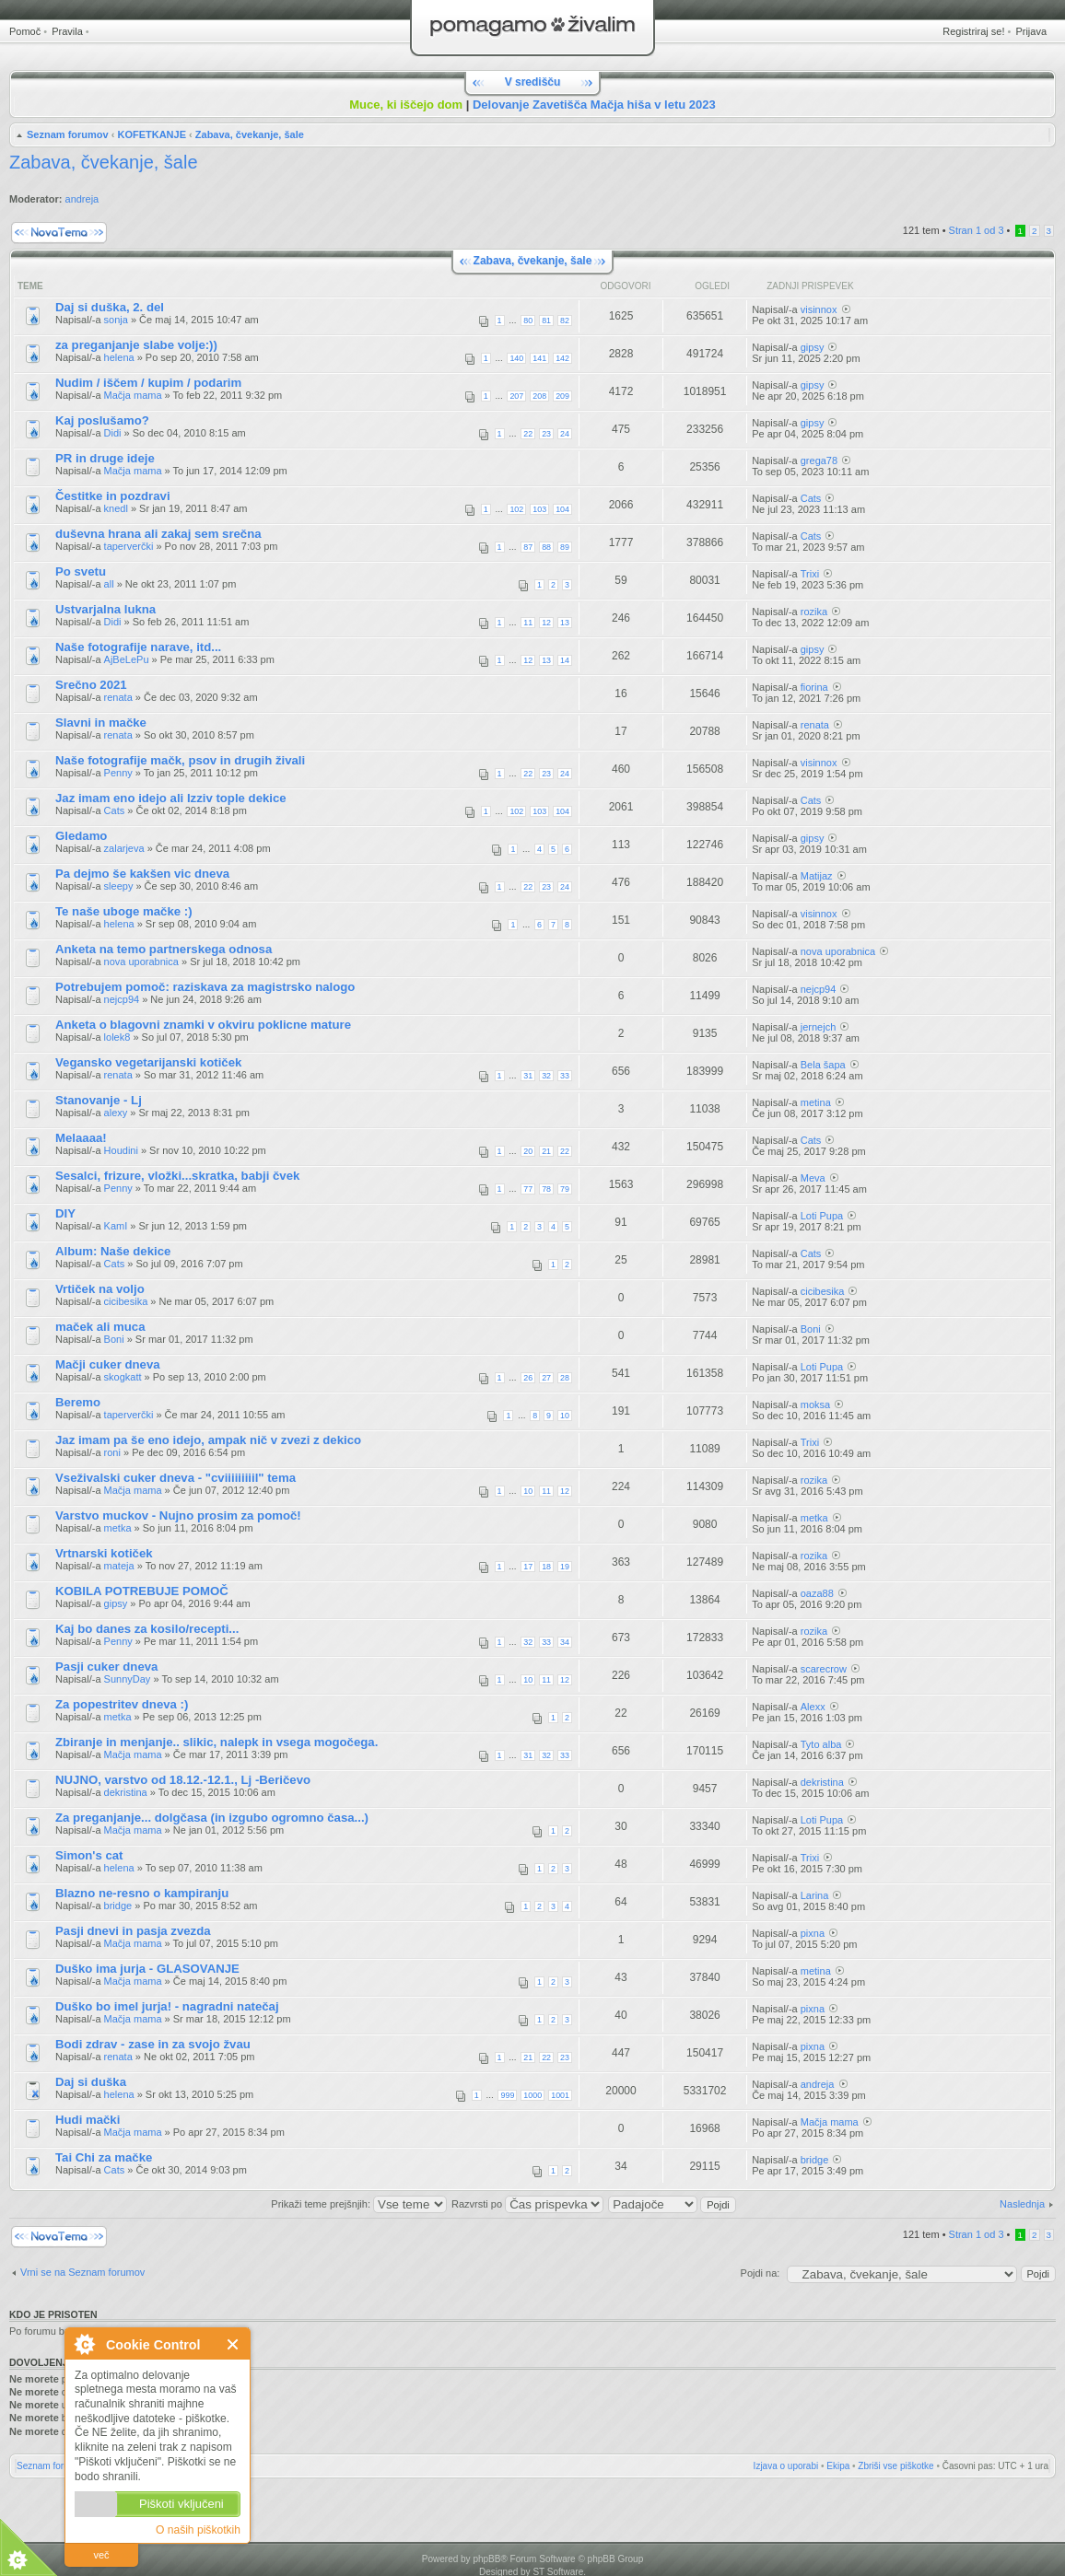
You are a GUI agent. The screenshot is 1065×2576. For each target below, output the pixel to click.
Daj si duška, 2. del (109, 307)
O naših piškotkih (198, 2530)
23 (546, 433)
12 (546, 622)
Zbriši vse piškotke (895, 2466)
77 (527, 1189)
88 (546, 547)
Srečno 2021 (91, 685)
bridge (118, 1905)
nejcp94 (122, 999)
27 (546, 1377)
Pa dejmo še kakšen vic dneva (142, 873)
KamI (116, 1225)
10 (564, 1415)
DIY (65, 1213)
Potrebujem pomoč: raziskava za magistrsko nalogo (205, 987)
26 (527, 1377)
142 (562, 358)
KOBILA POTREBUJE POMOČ (141, 1591)
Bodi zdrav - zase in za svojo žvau (153, 2044)
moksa (815, 1404)
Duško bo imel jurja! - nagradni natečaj (167, 2006)
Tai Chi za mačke (103, 2157)
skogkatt (123, 1376)
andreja (82, 198)
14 (564, 660)
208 (539, 396)
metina (816, 1102)
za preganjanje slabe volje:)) (136, 345)
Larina (815, 1895)
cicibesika (126, 1301)
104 (562, 509)
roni (112, 1452)
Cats (811, 498)
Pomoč (25, 31)
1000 (532, 2095)
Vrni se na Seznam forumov (82, 2272)
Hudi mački (87, 2120)
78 (546, 1189)
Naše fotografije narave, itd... (138, 647)
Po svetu (80, 571)
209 (562, 396)
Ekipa (837, 2466)
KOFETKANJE (151, 134)
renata (118, 697)
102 (516, 509)
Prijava (1031, 31)
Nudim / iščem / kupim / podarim (148, 383)
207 (516, 396)
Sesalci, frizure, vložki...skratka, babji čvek (177, 1176)
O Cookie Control (83, 2344)
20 (527, 1151)
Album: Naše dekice (112, 1251)
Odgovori (626, 286)
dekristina (125, 1792)
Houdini (121, 1150)
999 (507, 2095)
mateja (119, 1565)
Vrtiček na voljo (100, 1289)
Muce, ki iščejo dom (405, 104)
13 (564, 622)
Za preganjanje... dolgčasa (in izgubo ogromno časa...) (212, 1817)
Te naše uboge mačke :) (124, 911)
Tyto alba (821, 1744)
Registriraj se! (973, 31)
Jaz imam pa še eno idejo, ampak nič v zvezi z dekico (208, 1440)
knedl (116, 508)
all (109, 583)
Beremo (77, 1402)
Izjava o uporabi (786, 2466)
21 (546, 1151)
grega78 (819, 460)
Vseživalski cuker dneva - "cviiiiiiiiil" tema (175, 1478)
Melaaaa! (81, 1138)
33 (564, 1075)
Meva (813, 1177)
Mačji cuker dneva (107, 1364)
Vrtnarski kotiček (104, 1553)
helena (119, 357)
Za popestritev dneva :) (121, 1704)
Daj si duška (90, 2082)
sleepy (119, 886)
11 (527, 622)
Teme (30, 286)
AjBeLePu (126, 659)
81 (546, 320)
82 (564, 320)
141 (539, 358)
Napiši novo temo (59, 232)
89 (564, 547)
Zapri (234, 2344)
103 (539, 509)
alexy (116, 1112)
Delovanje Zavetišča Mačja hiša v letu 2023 (594, 104)
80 (527, 320)
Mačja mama (133, 395)
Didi (113, 432)
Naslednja (1022, 2203)
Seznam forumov (68, 134)
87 (527, 547)
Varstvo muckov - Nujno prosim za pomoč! (178, 1515)
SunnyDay (127, 1678)
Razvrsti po (527, 2203)
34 (564, 1642)
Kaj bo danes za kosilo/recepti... (147, 1629)
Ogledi (712, 286)
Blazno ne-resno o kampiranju (141, 1893)
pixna (813, 1933)
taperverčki (129, 546)
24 (564, 433)
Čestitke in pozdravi (112, 496)
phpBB (486, 2559)
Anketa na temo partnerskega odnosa (163, 949)
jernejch (819, 1026)
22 (527, 433)
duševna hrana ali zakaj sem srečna (158, 534)
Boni (114, 1339)
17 (527, 1566)
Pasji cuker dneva (106, 1666)
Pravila (67, 31)
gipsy (813, 347)
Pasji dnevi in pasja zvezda (133, 1931)
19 (564, 1566)
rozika (814, 611)
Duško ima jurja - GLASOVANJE (147, 1969)
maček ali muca (100, 1327)
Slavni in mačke (100, 722)
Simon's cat (89, 1855)
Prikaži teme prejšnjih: (359, 2203)
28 (564, 1377)
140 (516, 358)
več (101, 2554)
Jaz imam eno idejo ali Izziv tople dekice (171, 798)
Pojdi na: (760, 2273)
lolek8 (117, 1037)
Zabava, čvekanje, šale (249, 134)
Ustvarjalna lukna (105, 609)
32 (546, 1075)
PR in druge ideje (105, 458)
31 (527, 1075)
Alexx (813, 1706)
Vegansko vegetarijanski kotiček (148, 1062)
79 (564, 1189)
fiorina (814, 687)
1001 (560, 2095)
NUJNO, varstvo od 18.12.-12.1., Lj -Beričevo (182, 1780)
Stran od (976, 230)
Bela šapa (823, 1064)
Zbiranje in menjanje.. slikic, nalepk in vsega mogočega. (216, 1742)
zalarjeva (124, 848)
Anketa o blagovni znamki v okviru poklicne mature (203, 1025)
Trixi (810, 573)
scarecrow (824, 1668)
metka (118, 1527)
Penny (118, 772)
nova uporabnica (141, 961)
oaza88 (817, 1593)
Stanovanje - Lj (98, 1100)
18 (546, 1566)
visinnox (819, 309)
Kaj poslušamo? (102, 420)
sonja (116, 319)
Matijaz (817, 875)
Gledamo (81, 836)
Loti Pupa (822, 1215)
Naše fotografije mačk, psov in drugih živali (180, 760)
